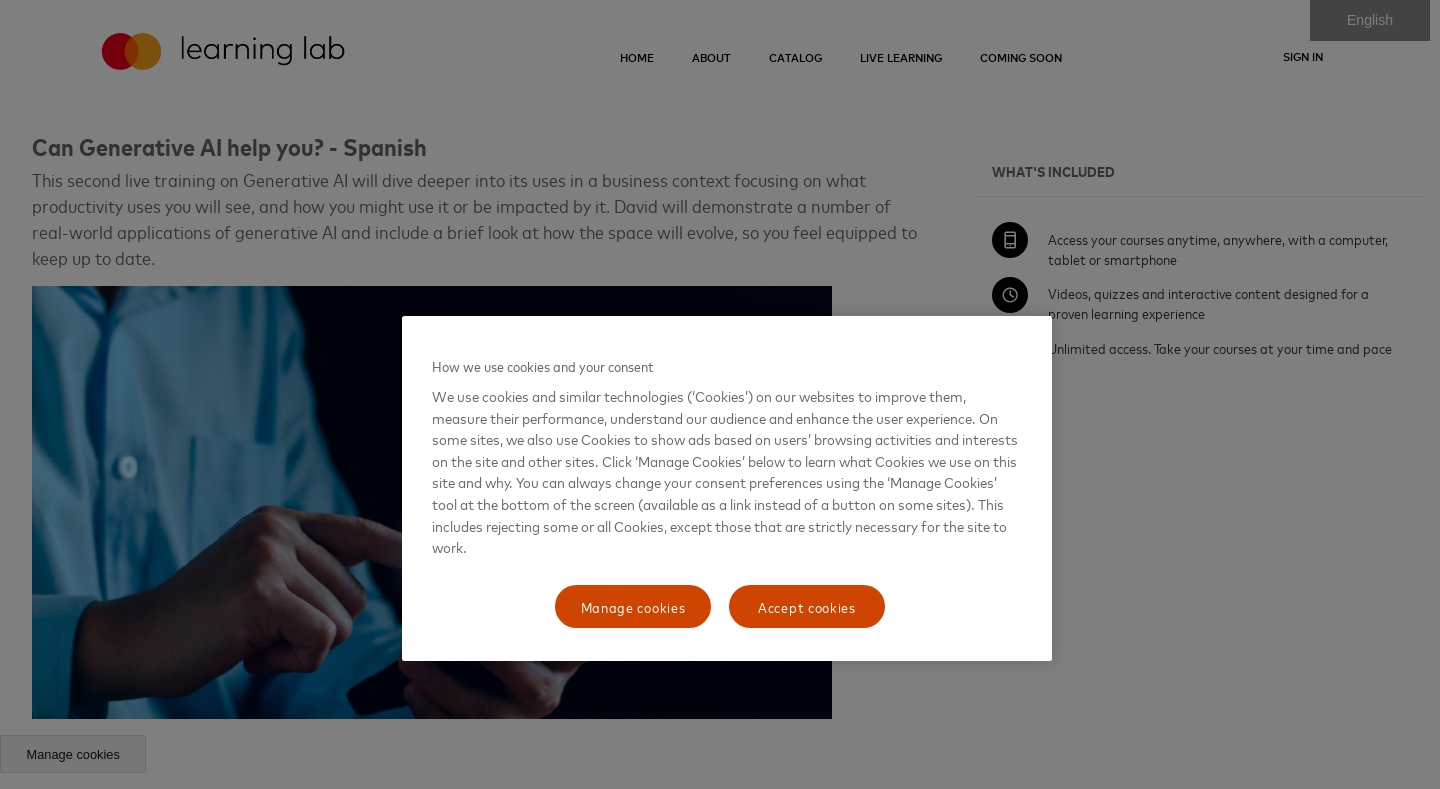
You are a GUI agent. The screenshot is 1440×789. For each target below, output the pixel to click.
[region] (727, 489)
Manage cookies (633, 606)
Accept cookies (807, 606)
